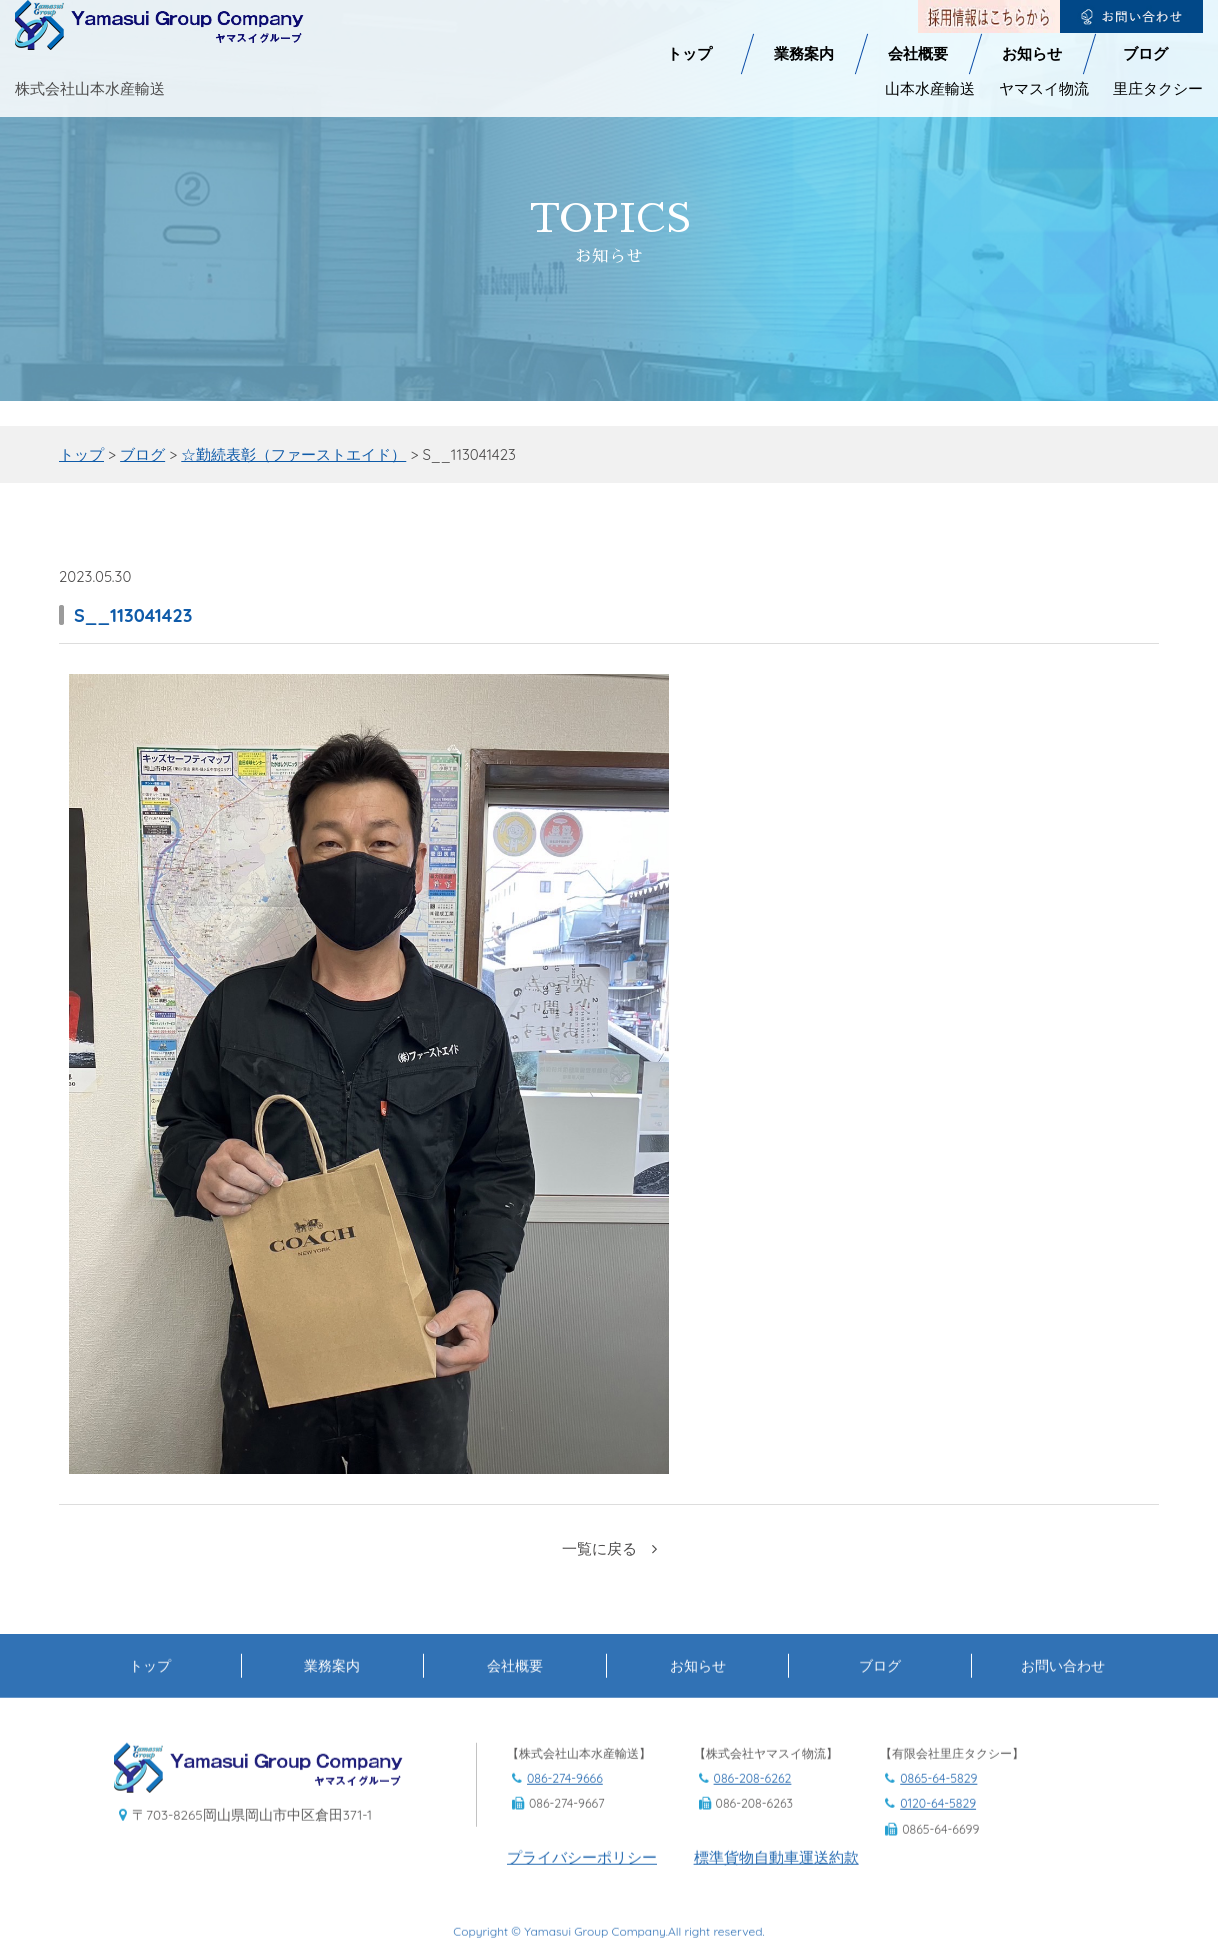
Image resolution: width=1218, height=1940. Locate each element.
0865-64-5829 (938, 1846)
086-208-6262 (753, 1846)
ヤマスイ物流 (1044, 49)
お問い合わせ (1063, 1732)
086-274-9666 (565, 1846)
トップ (689, 15)
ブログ (1145, 15)
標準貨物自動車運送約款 (776, 1924)
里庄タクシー (1158, 49)
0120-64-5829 (938, 1871)
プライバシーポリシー (582, 1924)
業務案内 (804, 15)
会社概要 (918, 15)
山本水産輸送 (930, 49)
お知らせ (1032, 15)
